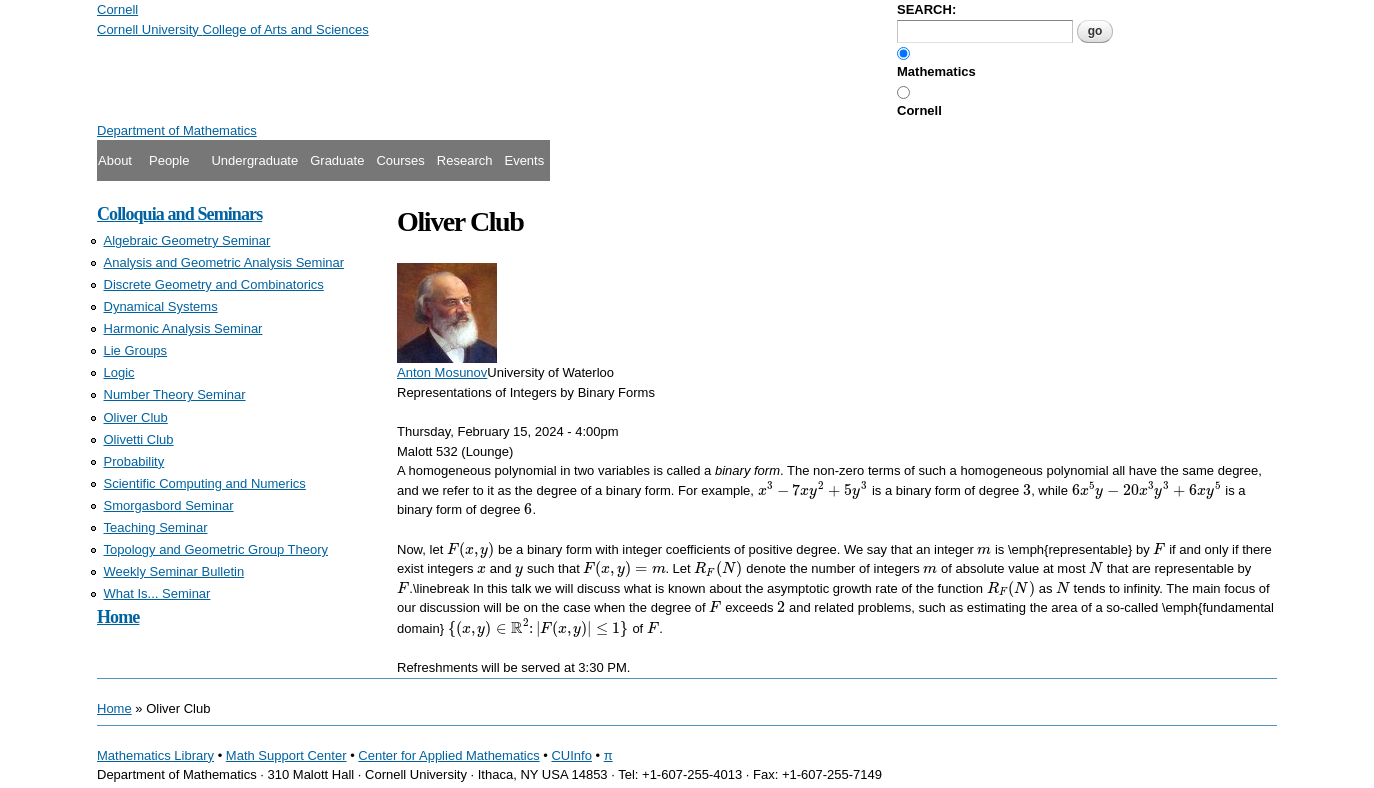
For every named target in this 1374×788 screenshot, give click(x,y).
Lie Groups (136, 350)
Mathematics (936, 71)
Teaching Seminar (156, 527)
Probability (134, 461)
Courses (400, 160)
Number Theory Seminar (175, 394)
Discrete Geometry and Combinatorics (214, 284)
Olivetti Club (139, 439)
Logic (119, 372)
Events (524, 160)
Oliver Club (136, 417)
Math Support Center (286, 755)
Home (118, 617)
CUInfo (571, 755)
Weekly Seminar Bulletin (174, 571)
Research (465, 160)
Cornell (919, 110)
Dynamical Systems (161, 306)
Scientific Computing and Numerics (205, 483)
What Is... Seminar (157, 593)
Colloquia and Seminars (179, 214)
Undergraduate (254, 160)
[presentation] (813, 490)
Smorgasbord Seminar (169, 505)
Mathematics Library (155, 755)
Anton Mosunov (442, 372)
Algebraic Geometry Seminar (187, 240)
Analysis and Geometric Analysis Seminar (224, 262)
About (115, 160)
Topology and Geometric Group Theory (216, 549)
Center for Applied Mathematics (448, 755)
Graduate (337, 160)
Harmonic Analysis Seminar (183, 328)
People (169, 160)
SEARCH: (926, 9)
